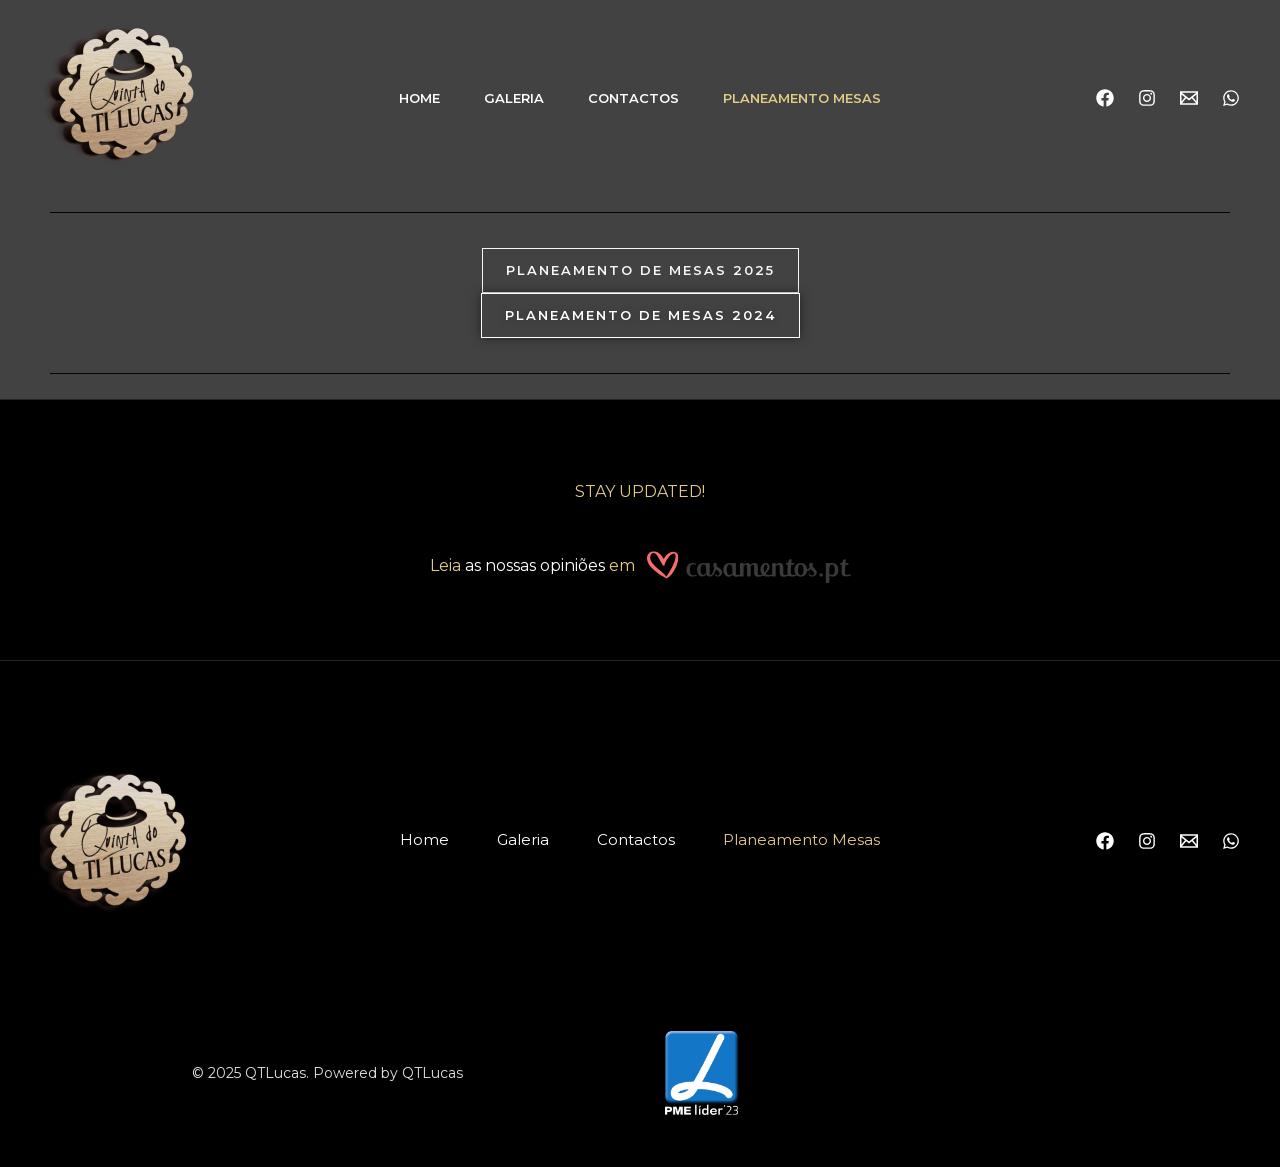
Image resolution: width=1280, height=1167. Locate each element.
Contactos (633, 98)
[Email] (1189, 98)
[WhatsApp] (1231, 98)
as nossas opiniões (535, 566)
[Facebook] (1105, 98)
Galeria (514, 98)
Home (419, 98)
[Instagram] (1147, 98)
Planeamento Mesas (802, 98)
